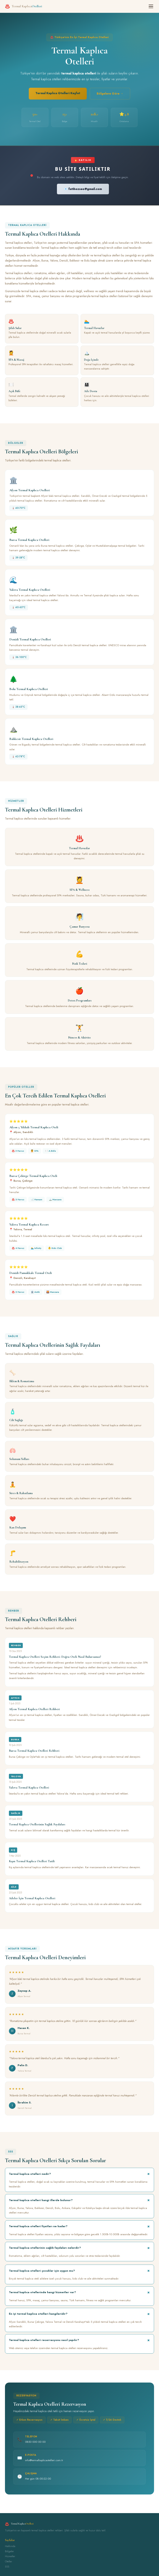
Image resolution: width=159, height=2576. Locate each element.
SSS (7, 2564)
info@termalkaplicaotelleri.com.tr (44, 2460)
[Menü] (151, 6)
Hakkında (10, 2544)
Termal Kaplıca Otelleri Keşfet (57, 93)
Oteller (8, 2559)
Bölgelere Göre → (110, 93)
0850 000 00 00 (35, 2441)
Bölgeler (9, 2549)
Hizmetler (10, 2554)
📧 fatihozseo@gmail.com (83, 189)
